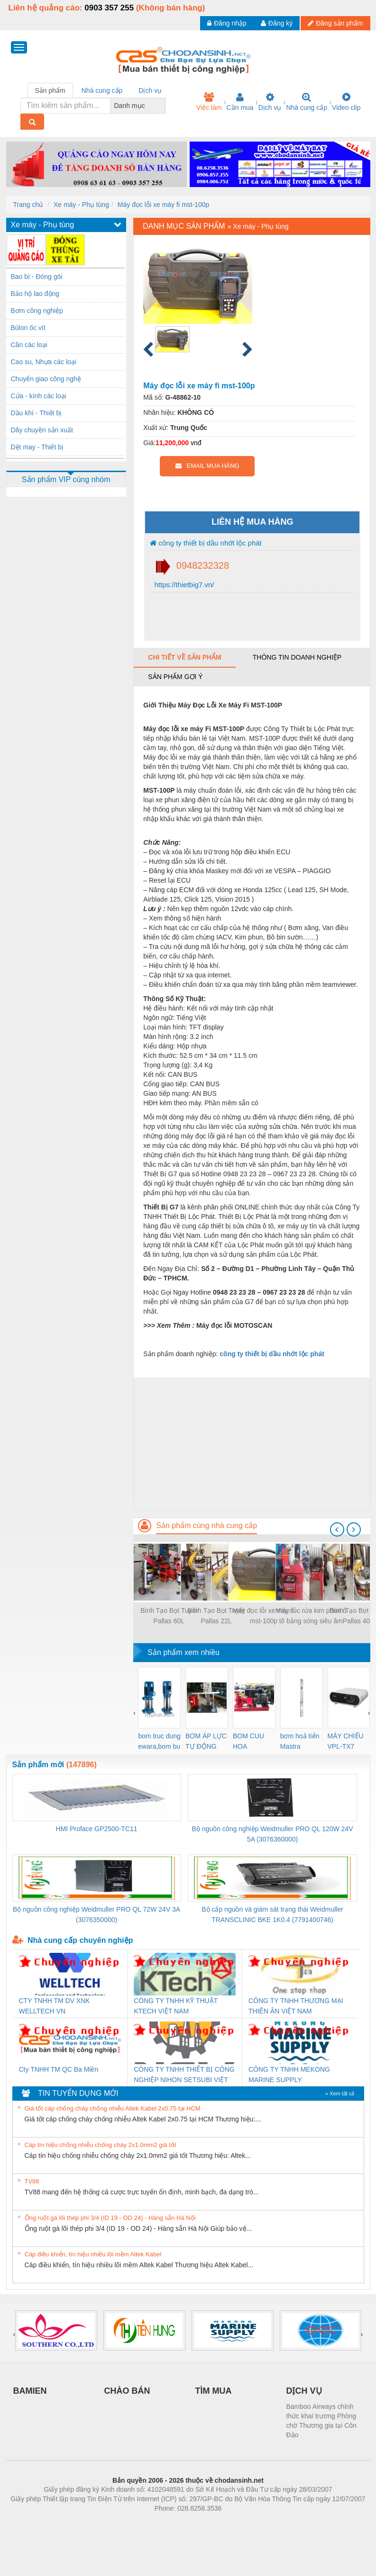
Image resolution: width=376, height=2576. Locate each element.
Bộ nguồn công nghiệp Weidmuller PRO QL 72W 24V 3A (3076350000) (96, 1914)
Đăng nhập (227, 23)
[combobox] (162, 105)
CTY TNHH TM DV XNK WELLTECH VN (54, 2006)
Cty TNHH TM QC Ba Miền (59, 2069)
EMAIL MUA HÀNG (207, 465)
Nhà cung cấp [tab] (102, 90)
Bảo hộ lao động (35, 293)
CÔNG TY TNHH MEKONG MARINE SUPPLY (289, 2075)
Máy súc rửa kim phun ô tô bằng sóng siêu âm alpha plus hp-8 (311, 1616)
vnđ (196, 443)
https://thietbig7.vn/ (183, 585)
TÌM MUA (213, 2391)
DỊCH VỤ (304, 2391)
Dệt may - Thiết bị (37, 447)
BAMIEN (30, 2391)
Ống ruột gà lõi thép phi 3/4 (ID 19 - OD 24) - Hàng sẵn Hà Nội (110, 2217)
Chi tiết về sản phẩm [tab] (184, 657)
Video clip (346, 101)
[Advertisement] (251, 1443)
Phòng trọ (127, 2522)
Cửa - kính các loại (38, 396)
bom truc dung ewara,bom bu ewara (159, 1742)
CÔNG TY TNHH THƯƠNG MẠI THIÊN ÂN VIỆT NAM (295, 2006)
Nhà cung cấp (306, 101)
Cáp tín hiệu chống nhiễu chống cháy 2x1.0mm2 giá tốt (100, 2144)
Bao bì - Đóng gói (37, 276)
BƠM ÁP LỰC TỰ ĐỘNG (206, 1741)
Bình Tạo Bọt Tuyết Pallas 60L (168, 1616)
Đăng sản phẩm (335, 23)
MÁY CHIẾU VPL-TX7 (346, 1741)
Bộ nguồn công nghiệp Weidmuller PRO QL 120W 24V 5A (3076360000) (272, 1834)
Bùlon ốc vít (28, 327)
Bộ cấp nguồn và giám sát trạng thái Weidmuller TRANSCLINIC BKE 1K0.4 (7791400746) (272, 1914)
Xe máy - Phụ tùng (81, 204)
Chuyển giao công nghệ (46, 379)
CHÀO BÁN (127, 2391)
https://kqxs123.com (233, 2522)
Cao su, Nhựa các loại (43, 362)
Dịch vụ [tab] (150, 90)
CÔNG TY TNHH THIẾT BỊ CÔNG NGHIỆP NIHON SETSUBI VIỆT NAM (184, 2075)
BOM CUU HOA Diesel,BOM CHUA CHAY (252, 1742)
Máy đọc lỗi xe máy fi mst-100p (163, 204)
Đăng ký (277, 23)
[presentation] (337, 1529)
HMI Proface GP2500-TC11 (97, 1829)
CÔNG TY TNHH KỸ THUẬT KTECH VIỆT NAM (176, 2006)
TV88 (32, 2181)
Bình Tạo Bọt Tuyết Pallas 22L (216, 1616)
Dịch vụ (270, 101)
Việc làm (209, 101)
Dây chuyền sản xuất (42, 430)
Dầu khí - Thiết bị (36, 413)
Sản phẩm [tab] (50, 90)
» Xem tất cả (340, 2093)
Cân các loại (29, 345)
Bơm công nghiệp (37, 310)
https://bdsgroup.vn (175, 2522)
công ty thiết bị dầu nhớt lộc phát (205, 543)
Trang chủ (28, 204)
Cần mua (240, 101)
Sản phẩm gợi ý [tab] (175, 676)
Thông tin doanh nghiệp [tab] (297, 657)
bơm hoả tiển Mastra (300, 1741)
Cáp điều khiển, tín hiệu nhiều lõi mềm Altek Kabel (93, 2254)
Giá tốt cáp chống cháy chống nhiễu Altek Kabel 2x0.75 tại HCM (113, 2108)
